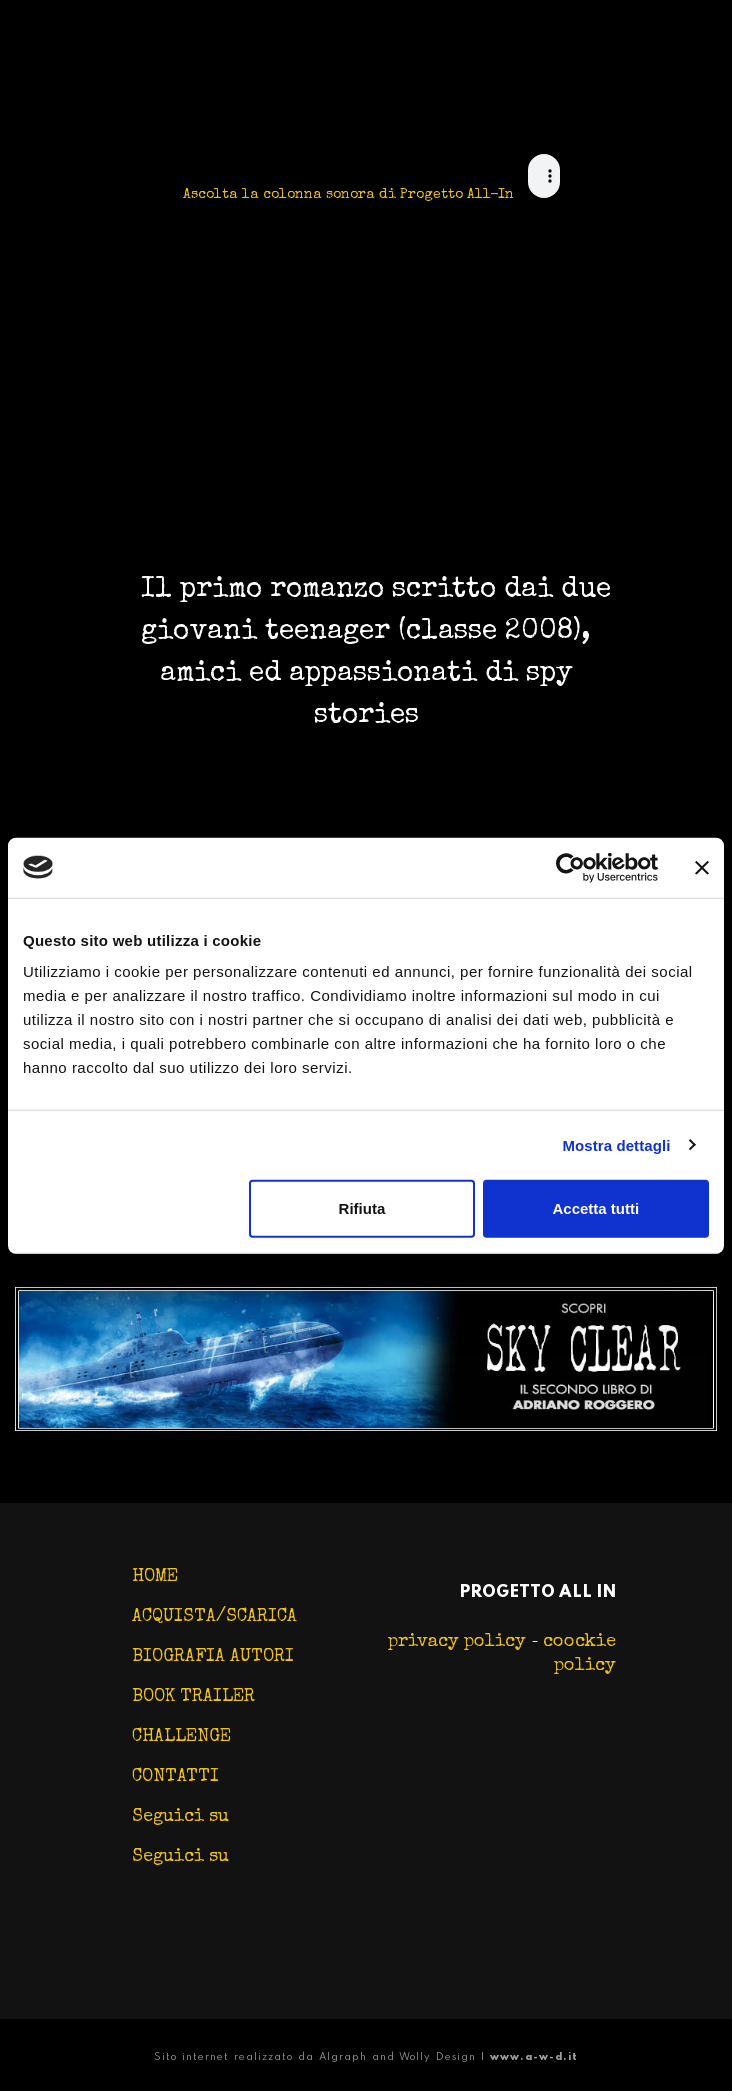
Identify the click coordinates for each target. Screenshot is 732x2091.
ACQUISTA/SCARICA (214, 1617)
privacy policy (459, 1642)
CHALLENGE (181, 1737)
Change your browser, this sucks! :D (544, 171)
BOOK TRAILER (193, 1697)
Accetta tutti (595, 1208)
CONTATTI (175, 1777)
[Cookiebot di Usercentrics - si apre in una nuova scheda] (570, 867)
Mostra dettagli (616, 1144)
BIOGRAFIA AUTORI (213, 1657)
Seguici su (180, 1817)
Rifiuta (362, 1208)
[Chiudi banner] (702, 867)
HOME (155, 1577)
